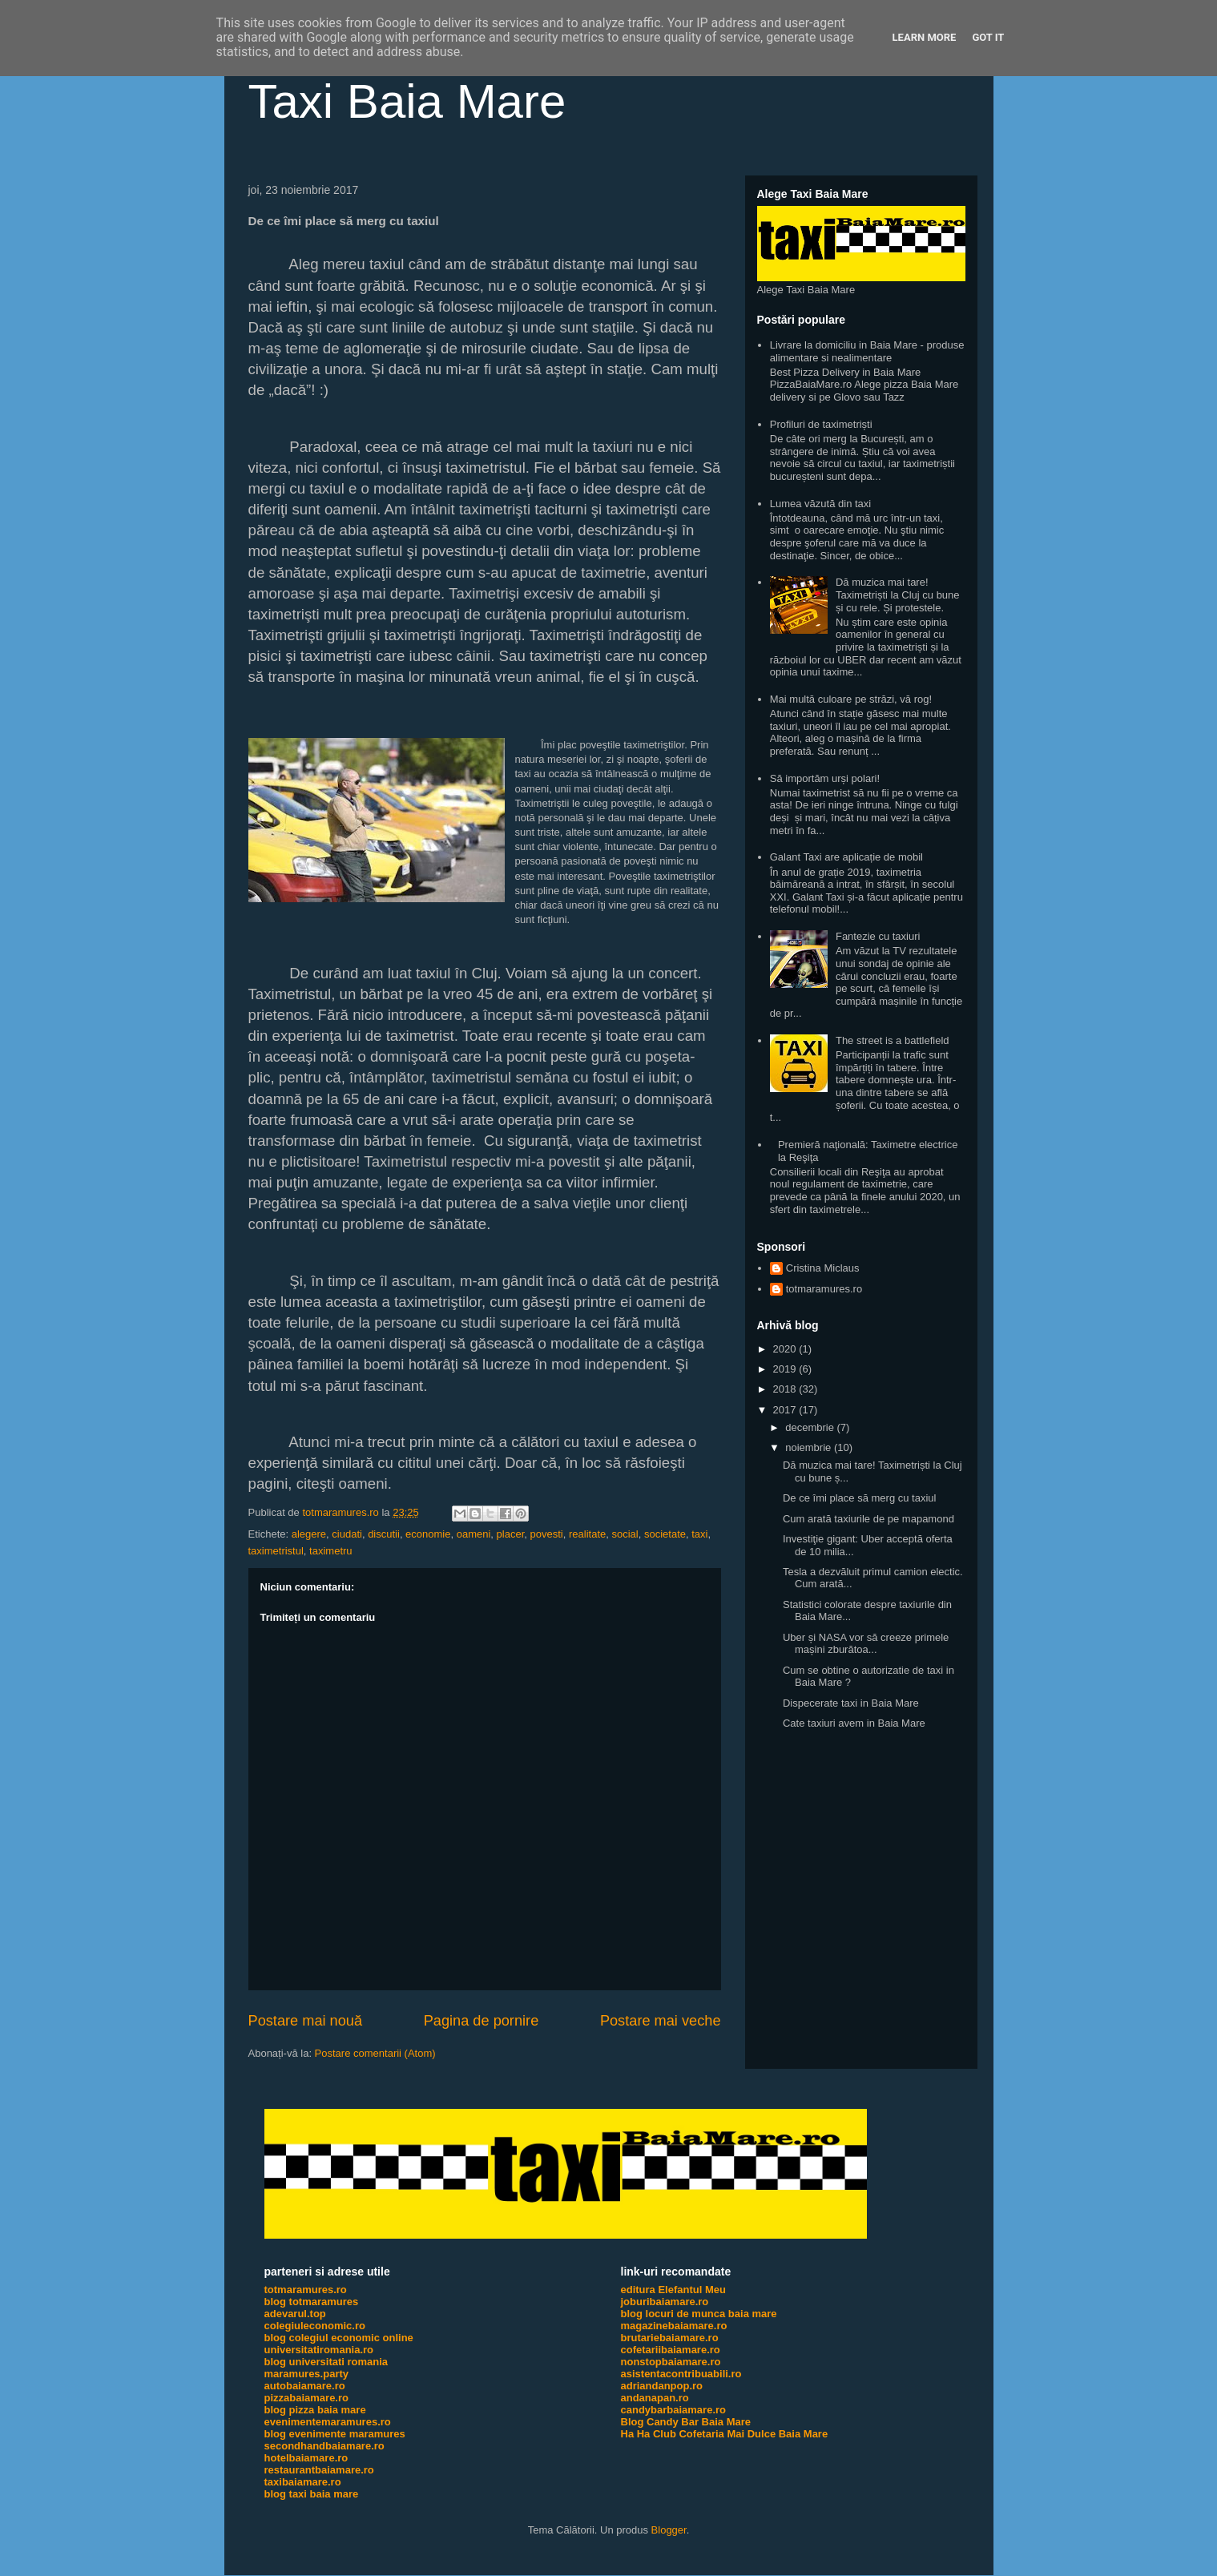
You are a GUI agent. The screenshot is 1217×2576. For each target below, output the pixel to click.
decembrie (810, 1427)
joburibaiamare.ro (665, 2302)
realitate (587, 1534)
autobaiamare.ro (304, 2386)
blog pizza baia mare (315, 2410)
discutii (384, 1534)
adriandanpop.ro (662, 2386)
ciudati (347, 1534)
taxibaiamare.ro (302, 2482)
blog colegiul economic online (338, 2338)
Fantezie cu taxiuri (878, 936)
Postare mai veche (660, 2021)
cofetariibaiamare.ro (670, 2350)
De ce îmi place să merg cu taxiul (859, 1498)
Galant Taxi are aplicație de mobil (846, 857)
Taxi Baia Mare (407, 101)
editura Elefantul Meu (673, 2290)
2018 (786, 1389)
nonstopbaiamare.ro (671, 2362)
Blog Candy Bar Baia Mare (686, 2422)
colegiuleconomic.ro (314, 2326)
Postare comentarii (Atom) (375, 2053)
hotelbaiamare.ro (306, 2458)
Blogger (669, 2530)
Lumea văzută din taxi (820, 504)
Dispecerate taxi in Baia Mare (851, 1703)
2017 (786, 1410)
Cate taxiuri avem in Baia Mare (854, 1723)
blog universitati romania (326, 2362)
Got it (988, 37)
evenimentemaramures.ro (327, 2422)
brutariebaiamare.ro (670, 2338)
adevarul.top (295, 2314)
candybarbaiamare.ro (674, 2410)
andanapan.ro (655, 2398)
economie (427, 1534)
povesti (546, 1534)
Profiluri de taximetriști (821, 424)
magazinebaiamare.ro (674, 2326)
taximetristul (276, 1551)
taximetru (330, 1551)
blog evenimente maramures (334, 2434)
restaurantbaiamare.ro (319, 2470)
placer (511, 1534)
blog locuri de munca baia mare (699, 2314)
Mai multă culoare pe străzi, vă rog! (851, 699)
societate (665, 1534)
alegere (309, 1534)
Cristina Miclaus (823, 1268)
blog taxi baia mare (311, 2494)
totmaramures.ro (824, 1289)
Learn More (925, 37)
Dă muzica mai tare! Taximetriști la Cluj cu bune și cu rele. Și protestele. (898, 594)
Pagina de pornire (481, 2021)
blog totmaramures (311, 2302)
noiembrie (809, 1447)
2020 (786, 1349)
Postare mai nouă (305, 2021)
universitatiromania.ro (319, 2350)
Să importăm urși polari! (825, 778)
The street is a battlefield (892, 1040)
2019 (786, 1369)
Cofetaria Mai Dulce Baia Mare (753, 2434)
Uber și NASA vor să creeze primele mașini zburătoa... (866, 1643)
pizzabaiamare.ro (306, 2398)
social (624, 1534)
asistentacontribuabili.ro (681, 2374)
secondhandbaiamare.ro (324, 2446)
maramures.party (306, 2374)
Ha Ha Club (648, 2434)
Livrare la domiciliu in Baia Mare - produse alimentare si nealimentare (867, 351)
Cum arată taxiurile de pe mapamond (868, 1519)
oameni (474, 1534)
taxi (699, 1534)
